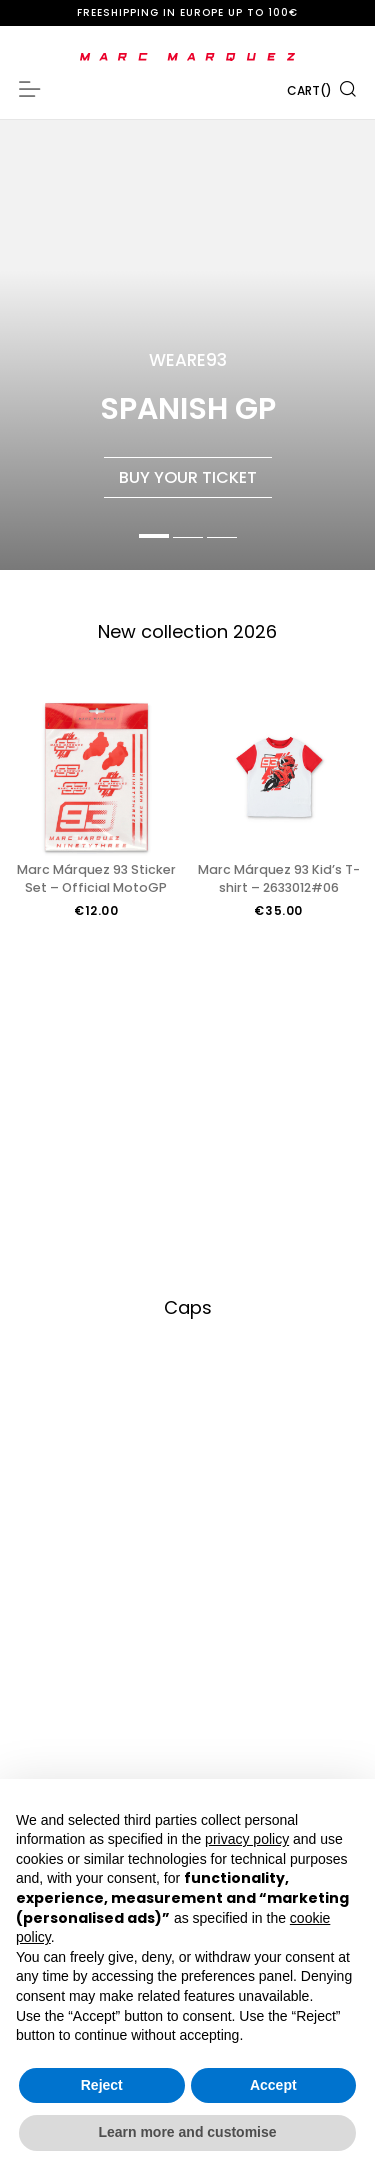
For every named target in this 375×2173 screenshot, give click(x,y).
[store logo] (187, 57)
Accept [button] (273, 2085)
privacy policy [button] (247, 1839)
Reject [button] (102, 2085)
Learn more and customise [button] (187, 2132)
